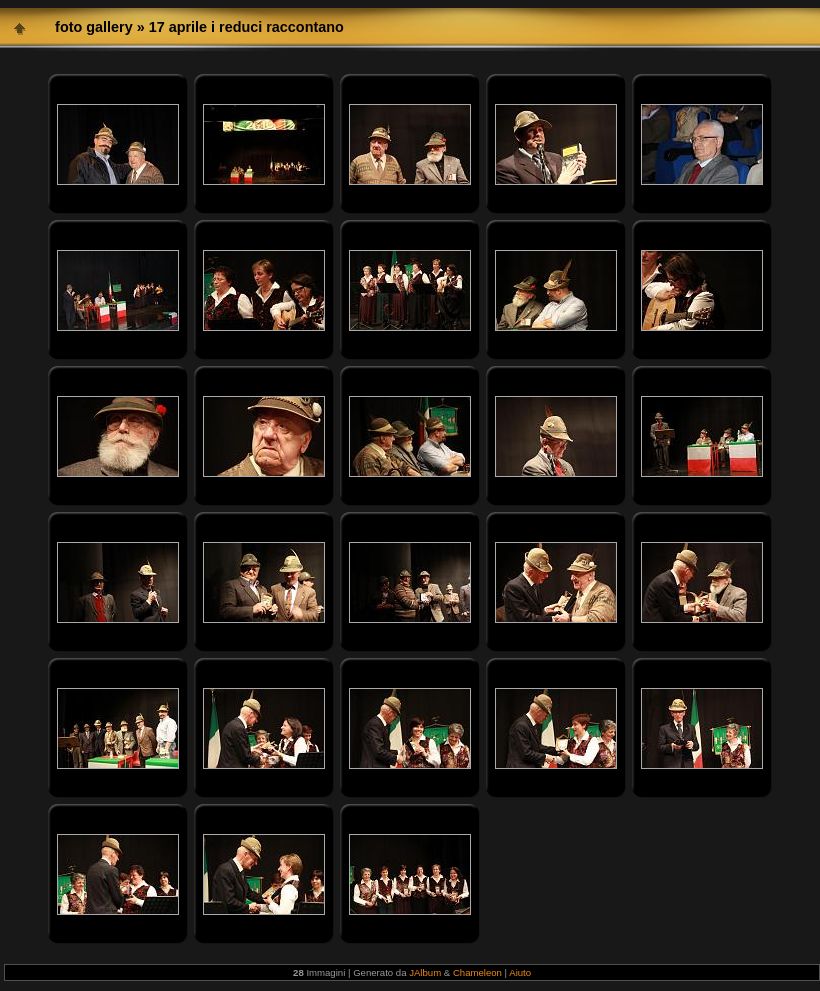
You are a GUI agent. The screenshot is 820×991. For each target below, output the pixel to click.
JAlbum (425, 972)
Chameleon (477, 972)
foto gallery (94, 27)
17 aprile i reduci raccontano (246, 27)
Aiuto (520, 972)
